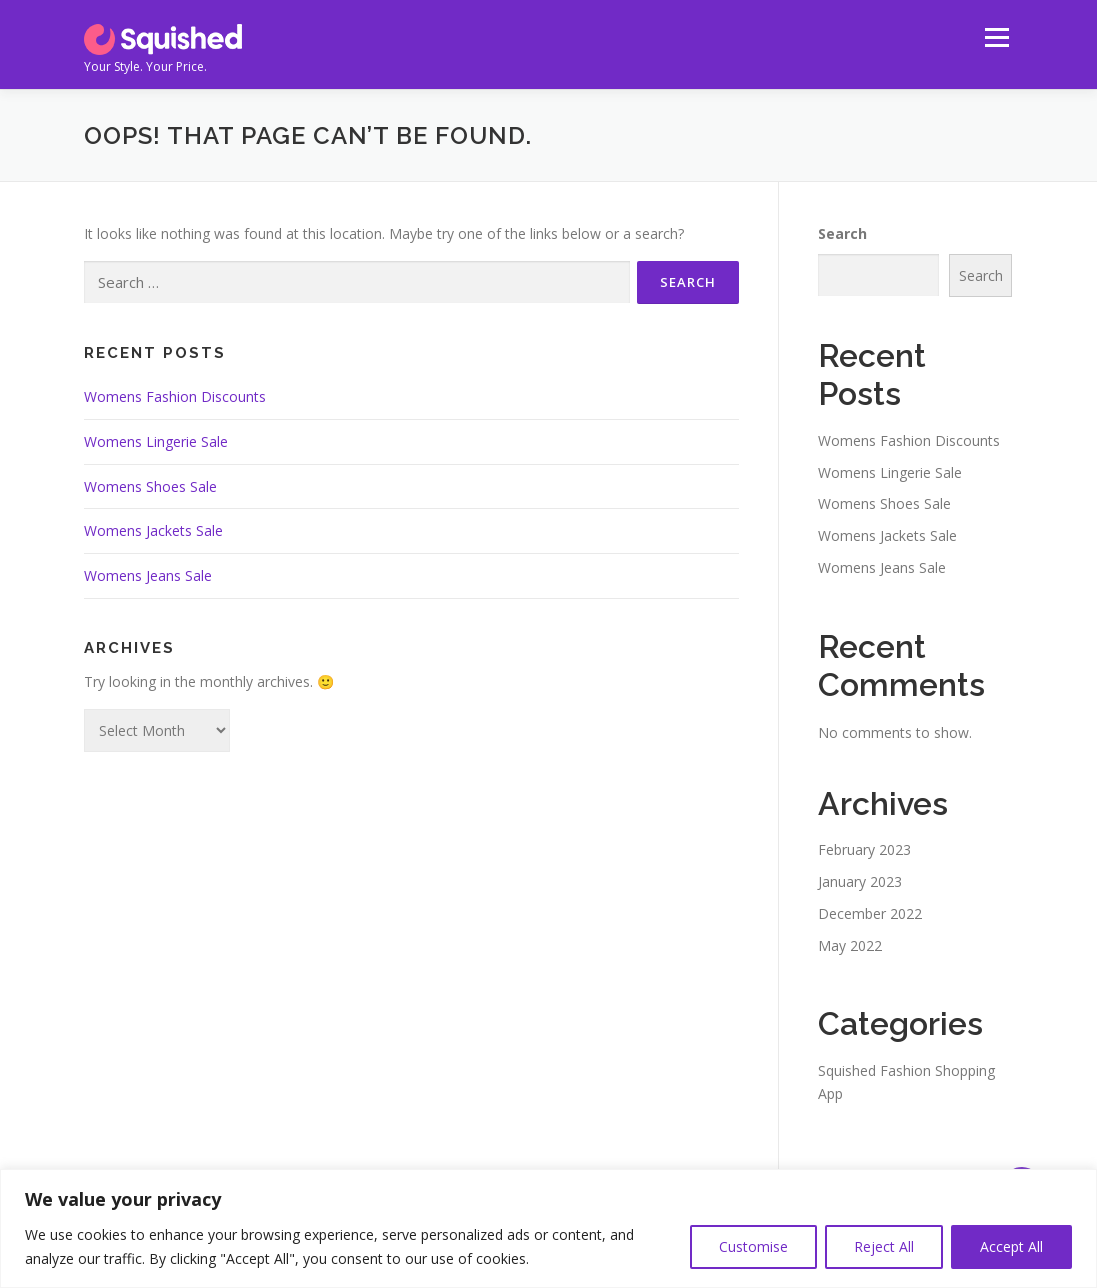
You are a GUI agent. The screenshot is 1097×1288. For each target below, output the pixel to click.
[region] (548, 1228)
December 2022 (870, 913)
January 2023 (860, 881)
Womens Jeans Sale (148, 575)
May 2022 (850, 945)
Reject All (884, 1246)
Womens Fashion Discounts (175, 396)
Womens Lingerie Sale (156, 441)
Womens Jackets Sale (153, 530)
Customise (753, 1246)
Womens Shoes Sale (150, 486)
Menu (996, 37)
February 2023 (864, 849)
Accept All (1011, 1246)
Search (842, 233)
